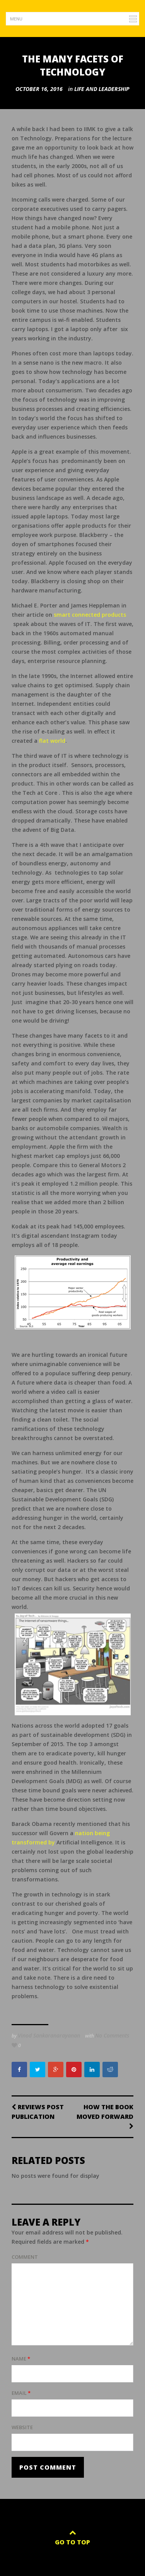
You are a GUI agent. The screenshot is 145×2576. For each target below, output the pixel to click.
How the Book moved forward (105, 2116)
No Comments (112, 2035)
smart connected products (90, 614)
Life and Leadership (102, 89)
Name (21, 2358)
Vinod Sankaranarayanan (49, 2035)
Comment (25, 2256)
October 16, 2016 (39, 89)
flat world (52, 740)
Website (22, 2427)
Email (21, 2392)
